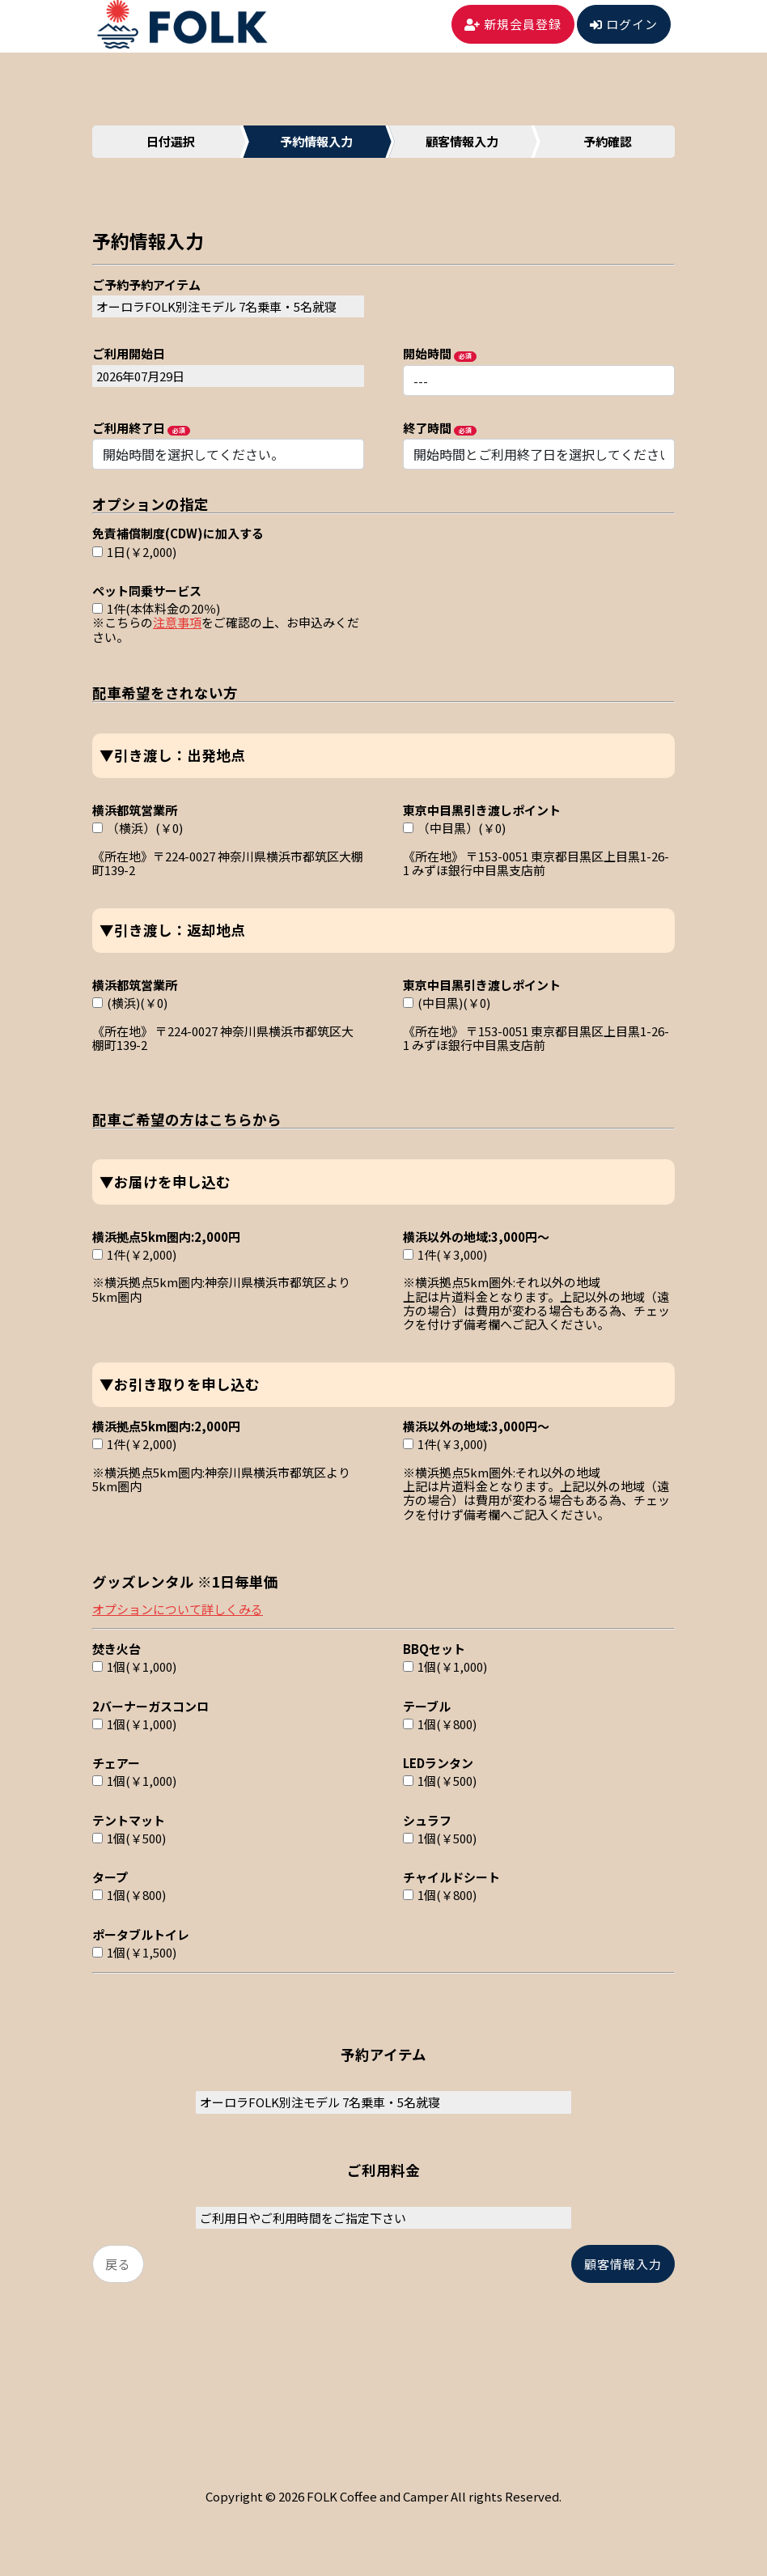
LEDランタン (438, 1762)
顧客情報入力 (623, 2263)
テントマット (128, 1819)
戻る (118, 2263)
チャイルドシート (451, 1876)
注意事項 (177, 622)
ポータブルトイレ (140, 1933)
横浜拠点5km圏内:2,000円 (166, 1235)
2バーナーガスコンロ (150, 1705)
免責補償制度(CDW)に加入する (178, 532)
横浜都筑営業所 (134, 809)
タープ (110, 1876)
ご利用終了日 (128, 427)
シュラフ (427, 1819)
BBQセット (434, 1648)
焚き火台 (116, 1648)
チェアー (116, 1762)
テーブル (427, 1705)
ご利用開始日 (128, 352)
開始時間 (427, 352)
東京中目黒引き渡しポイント (482, 809)
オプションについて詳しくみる (177, 1609)
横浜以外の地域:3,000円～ (476, 1235)
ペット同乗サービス (146, 589)
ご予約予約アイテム (146, 283)
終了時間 (427, 427)
